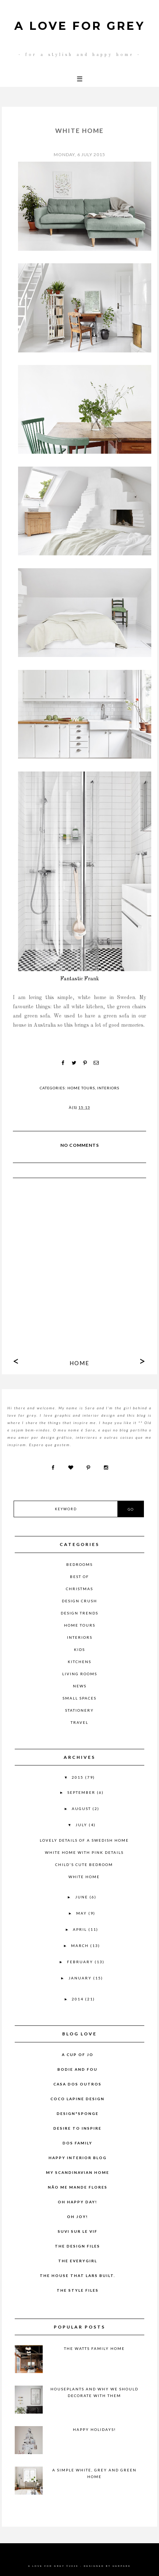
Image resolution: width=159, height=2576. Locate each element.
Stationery (79, 1710)
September (82, 1792)
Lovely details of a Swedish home (84, 1840)
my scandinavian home (77, 2172)
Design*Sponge (78, 2113)
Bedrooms (79, 1564)
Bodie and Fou (77, 2069)
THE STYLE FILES (78, 2290)
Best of (79, 1576)
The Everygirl (77, 2261)
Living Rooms (79, 1674)
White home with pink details (84, 1852)
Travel (79, 1722)
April (80, 1929)
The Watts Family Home (94, 2348)
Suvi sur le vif (78, 2231)
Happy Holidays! (94, 2429)
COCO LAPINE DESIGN (77, 2099)
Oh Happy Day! (77, 2202)
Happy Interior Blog (78, 2157)
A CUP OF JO (77, 2054)
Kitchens (79, 1661)
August (82, 1808)
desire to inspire (77, 2128)
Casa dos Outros (77, 2084)
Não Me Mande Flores (77, 2187)
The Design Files (77, 2246)
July (82, 1825)
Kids (79, 1649)
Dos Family (77, 2143)
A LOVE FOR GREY (79, 26)
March (80, 1945)
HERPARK (122, 2566)
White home (84, 1876)
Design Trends (79, 1613)
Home (79, 1363)
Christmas (79, 1588)
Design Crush (79, 1601)
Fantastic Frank (79, 978)
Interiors (108, 1088)
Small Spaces (79, 1698)
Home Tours (81, 1088)
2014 (78, 1999)
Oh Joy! (77, 2216)
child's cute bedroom (84, 1864)
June (82, 1897)
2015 (78, 1777)
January (80, 1978)
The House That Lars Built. (77, 2275)
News (79, 1686)
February (81, 1962)
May (82, 1913)
